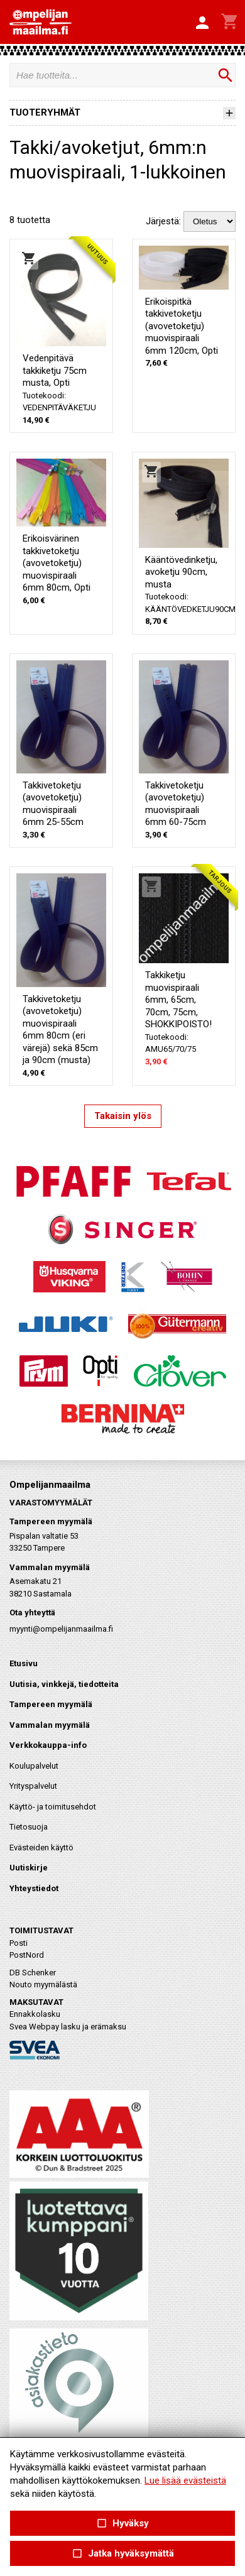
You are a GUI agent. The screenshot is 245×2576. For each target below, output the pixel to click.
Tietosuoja (28, 1826)
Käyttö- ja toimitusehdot (52, 1806)
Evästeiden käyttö (41, 1847)
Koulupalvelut (33, 1766)
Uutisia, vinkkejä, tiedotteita (64, 1684)
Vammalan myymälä (49, 1725)
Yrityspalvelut (33, 1786)
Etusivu (23, 1663)
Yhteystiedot (33, 1888)
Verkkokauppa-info (48, 1745)
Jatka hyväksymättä (122, 2554)
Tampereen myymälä (50, 1704)
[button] (202, 23)
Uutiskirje (28, 1867)
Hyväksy (122, 2524)
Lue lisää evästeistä (185, 2480)
